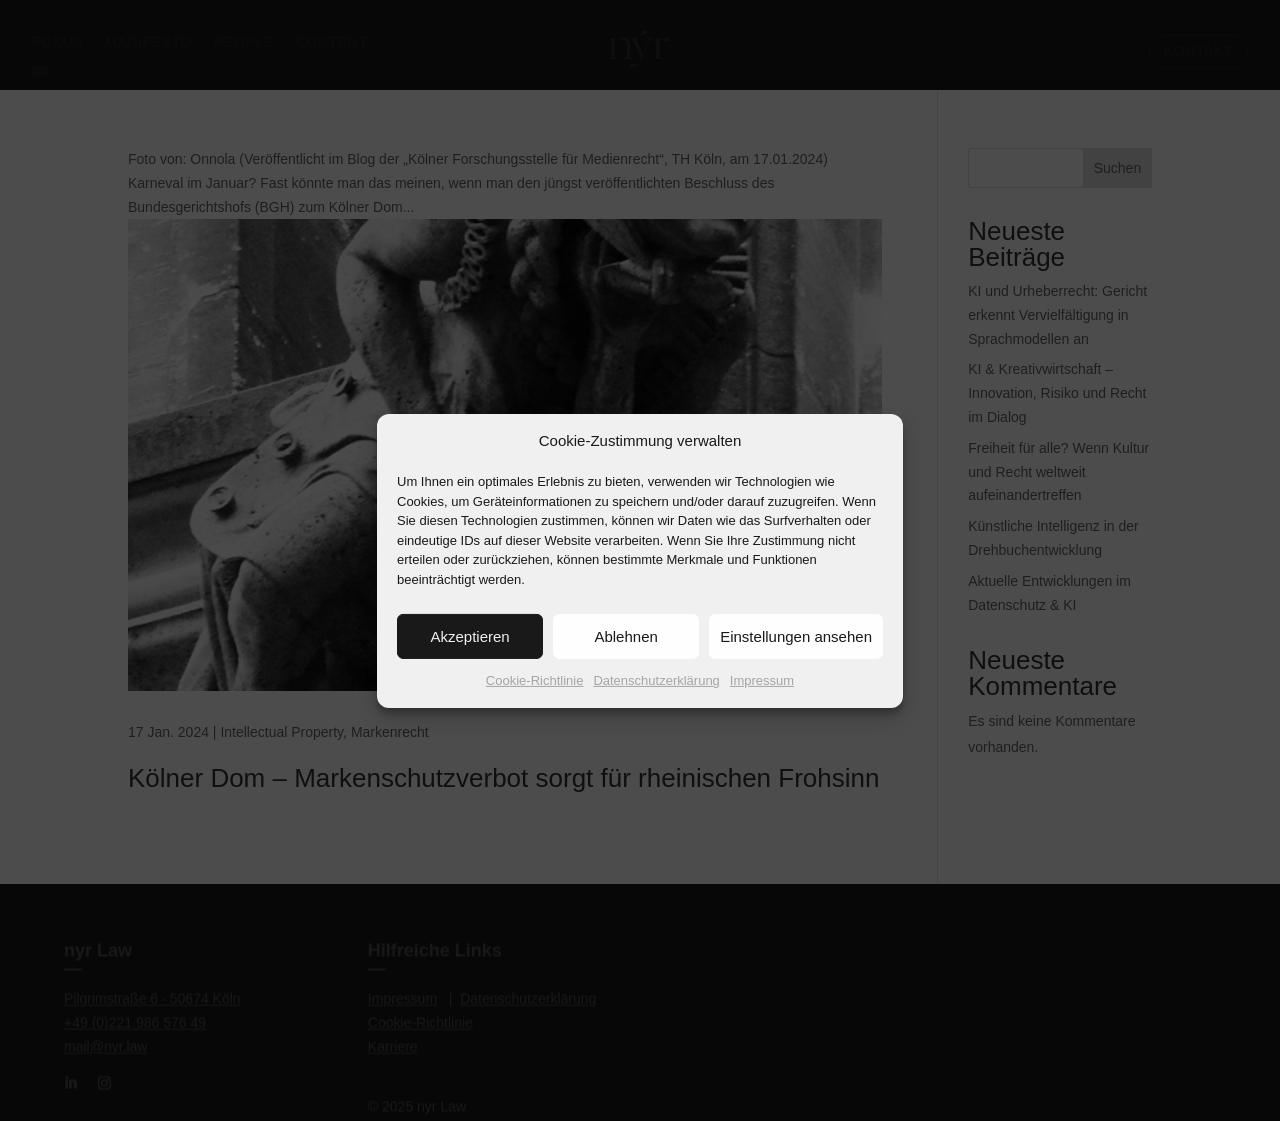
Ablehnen (625, 656)
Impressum (762, 700)
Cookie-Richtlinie (535, 700)
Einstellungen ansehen (796, 656)
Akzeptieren (469, 656)
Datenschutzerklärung (656, 700)
